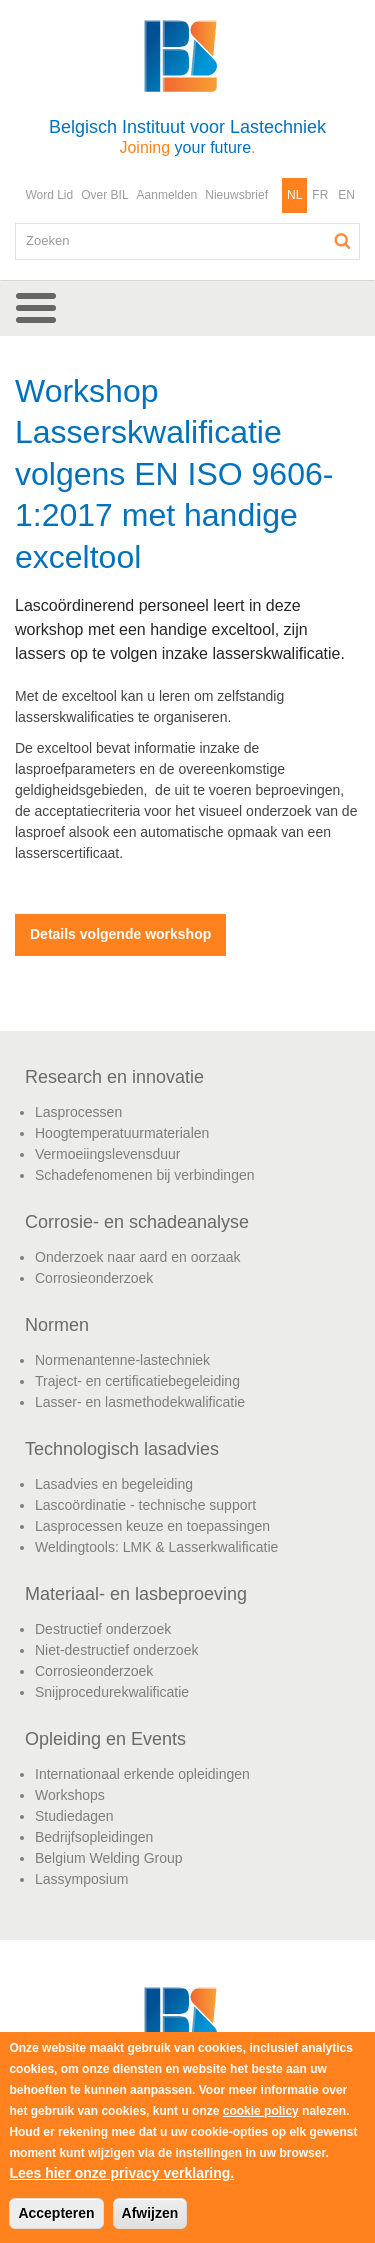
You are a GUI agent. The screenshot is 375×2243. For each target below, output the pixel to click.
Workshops (70, 1795)
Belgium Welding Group (109, 1858)
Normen (57, 1325)
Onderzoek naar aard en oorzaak (137, 1257)
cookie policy (261, 2111)
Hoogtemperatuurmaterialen (122, 1133)
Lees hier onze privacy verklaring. (121, 2173)
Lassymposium (81, 1879)
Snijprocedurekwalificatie (112, 1692)
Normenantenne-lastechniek (122, 1360)
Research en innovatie (114, 1077)
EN (346, 195)
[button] (187, 308)
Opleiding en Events (105, 1739)
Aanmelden (167, 195)
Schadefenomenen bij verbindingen (145, 1175)
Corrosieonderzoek (94, 1278)
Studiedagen (74, 1816)
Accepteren (56, 2213)
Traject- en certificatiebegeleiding (137, 1381)
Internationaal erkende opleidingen (142, 1774)
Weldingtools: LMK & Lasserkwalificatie (156, 1547)
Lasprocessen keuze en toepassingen (152, 1526)
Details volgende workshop (120, 934)
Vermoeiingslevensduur (108, 1154)
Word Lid (49, 195)
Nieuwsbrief (236, 195)
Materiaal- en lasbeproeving (136, 1594)
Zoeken (343, 241)
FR (320, 195)
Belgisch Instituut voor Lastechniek (187, 136)
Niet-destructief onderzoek (116, 1650)
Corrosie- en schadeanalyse (137, 1222)
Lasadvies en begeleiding (114, 1484)
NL (294, 195)
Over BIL (104, 195)
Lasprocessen (78, 1112)
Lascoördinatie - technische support (145, 1505)
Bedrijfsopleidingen (94, 1837)
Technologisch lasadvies (122, 1449)
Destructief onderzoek (103, 1629)
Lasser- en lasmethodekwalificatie (140, 1402)
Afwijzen (150, 2213)
